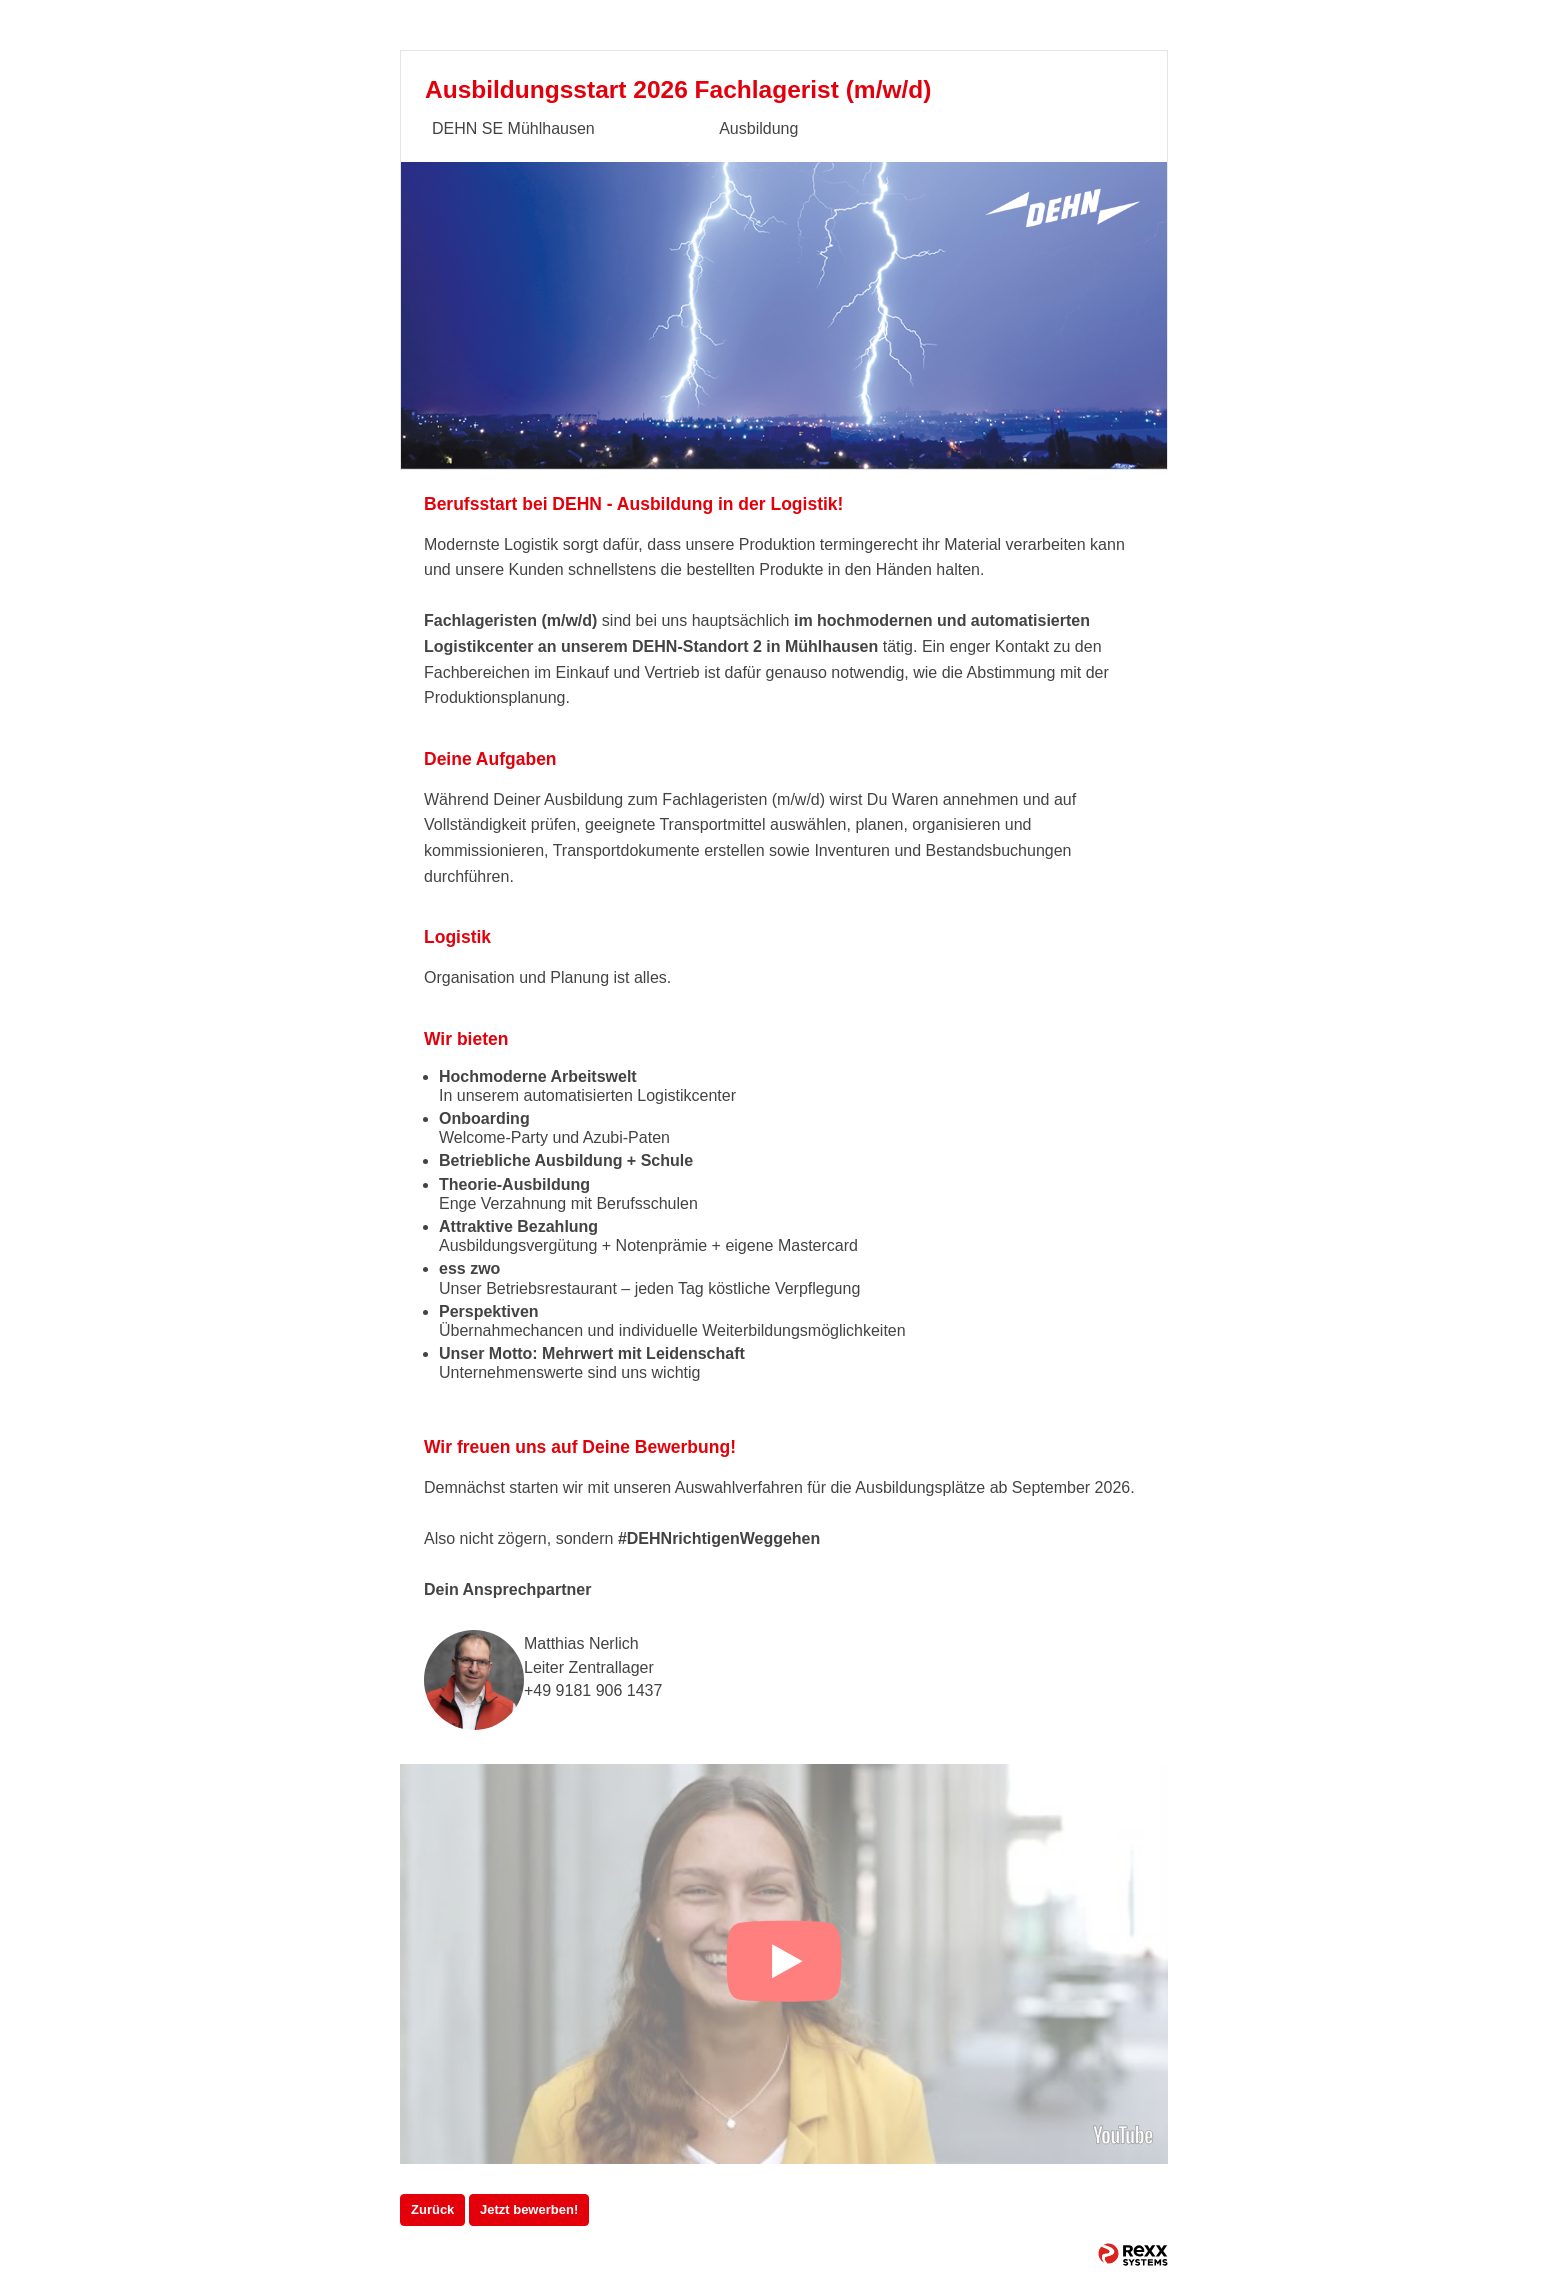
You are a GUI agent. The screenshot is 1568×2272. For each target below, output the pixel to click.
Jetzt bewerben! (529, 2209)
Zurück (432, 2209)
